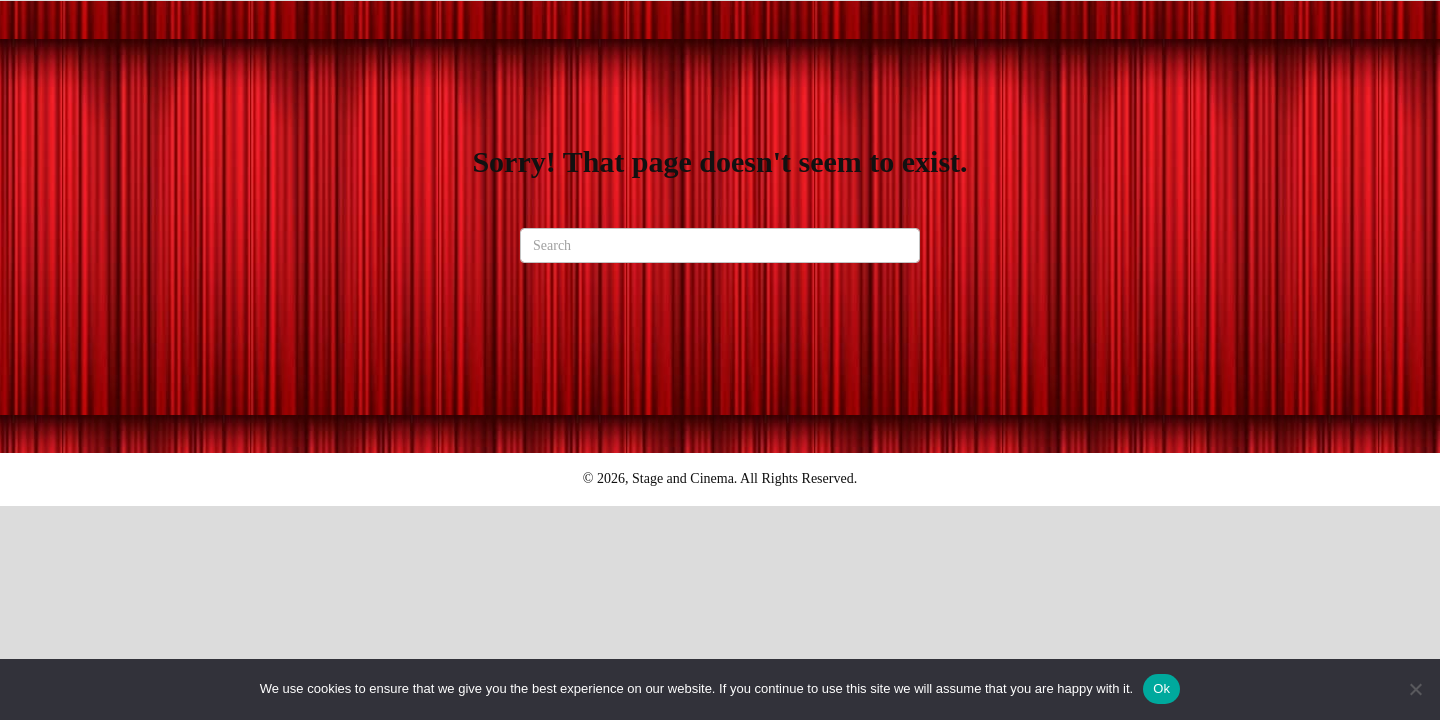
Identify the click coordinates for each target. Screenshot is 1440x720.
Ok (1161, 688)
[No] (1415, 689)
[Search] (720, 245)
